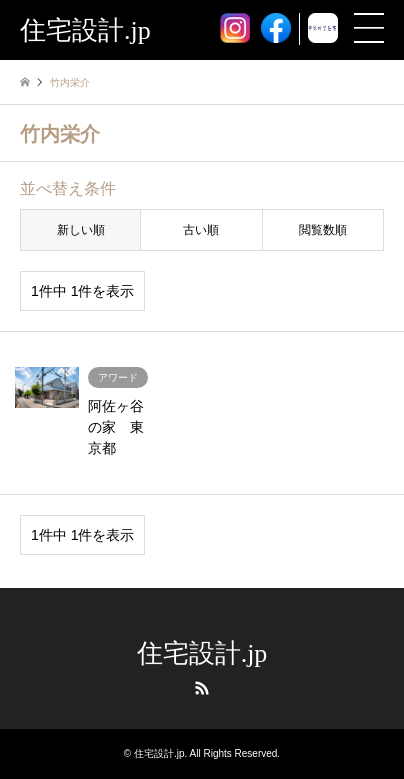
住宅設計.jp (202, 653)
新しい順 (81, 230)
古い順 (201, 230)
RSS (202, 688)
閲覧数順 (323, 230)
